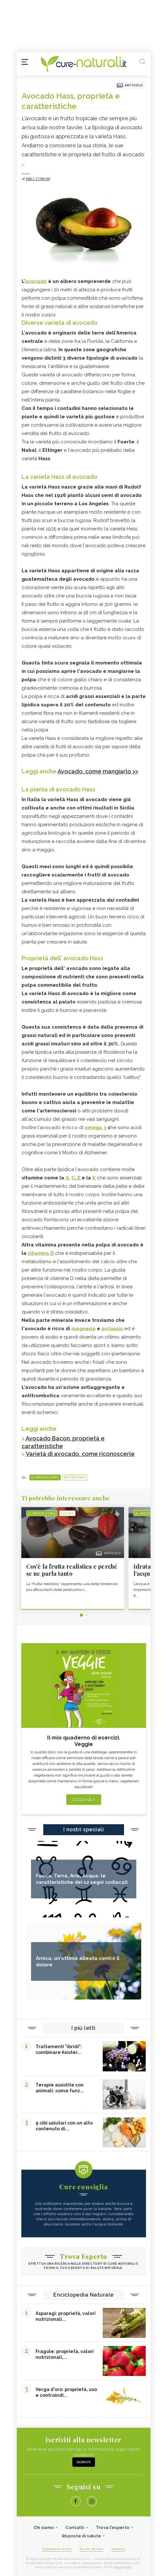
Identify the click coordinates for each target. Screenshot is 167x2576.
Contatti (75, 2527)
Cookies (118, 2549)
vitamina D (41, 1253)
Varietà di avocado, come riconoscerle (80, 1453)
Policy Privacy (91, 2549)
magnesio (83, 1329)
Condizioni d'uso (57, 2549)
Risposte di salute (81, 2535)
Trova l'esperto (113, 2527)
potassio (112, 1329)
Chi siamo (44, 2527)
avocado (36, 281)
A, (68, 1178)
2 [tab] (87, 1615)
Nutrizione (75, 1477)
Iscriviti (84, 2462)
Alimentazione (45, 1477)
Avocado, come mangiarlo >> (97, 771)
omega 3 (95, 1127)
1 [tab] (81, 1615)
